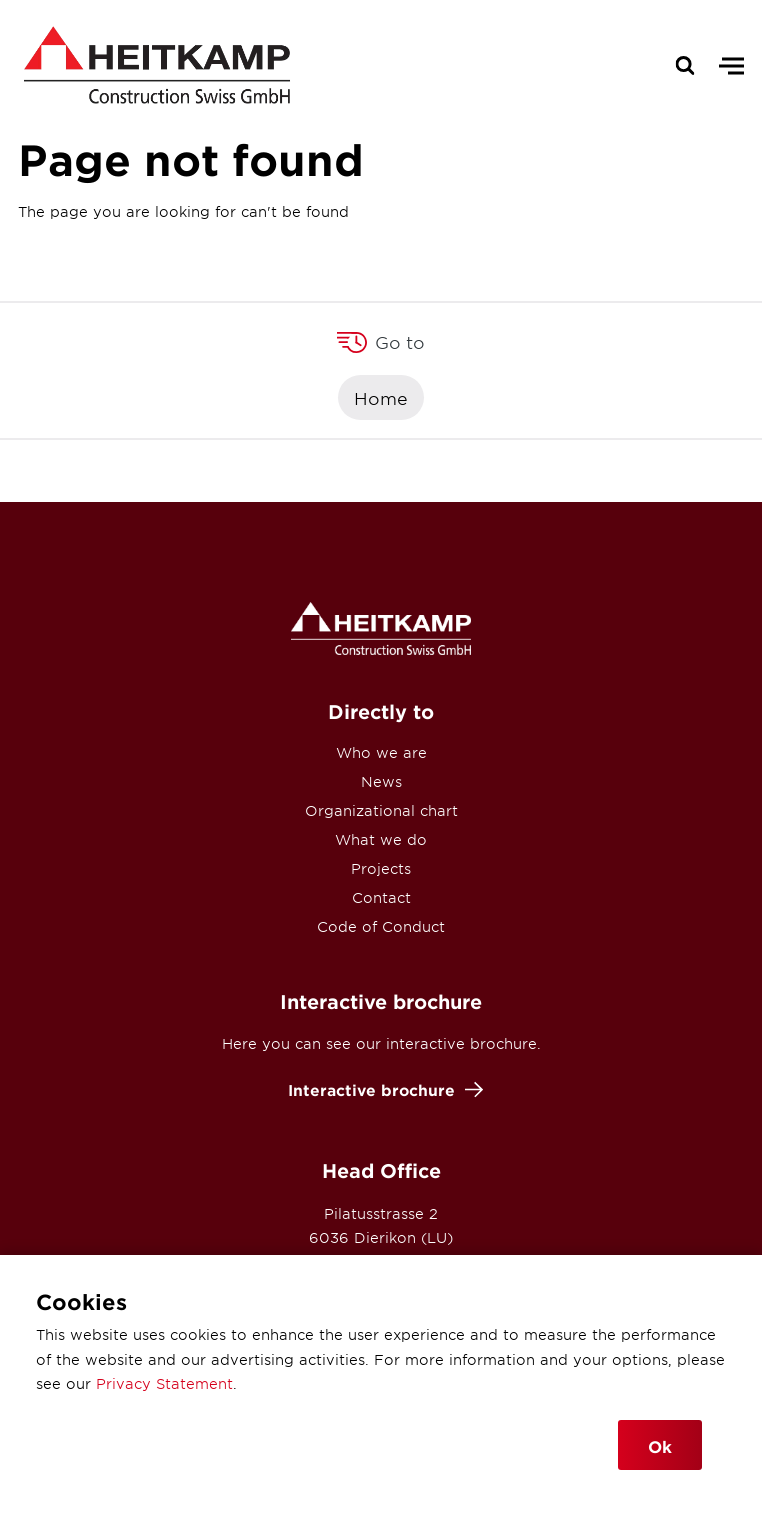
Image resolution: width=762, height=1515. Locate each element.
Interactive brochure (381, 1089)
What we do (381, 839)
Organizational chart (381, 810)
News (381, 781)
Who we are (381, 752)
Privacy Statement (164, 1383)
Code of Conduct (381, 926)
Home (381, 397)
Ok (660, 1446)
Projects (381, 868)
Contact (381, 897)
